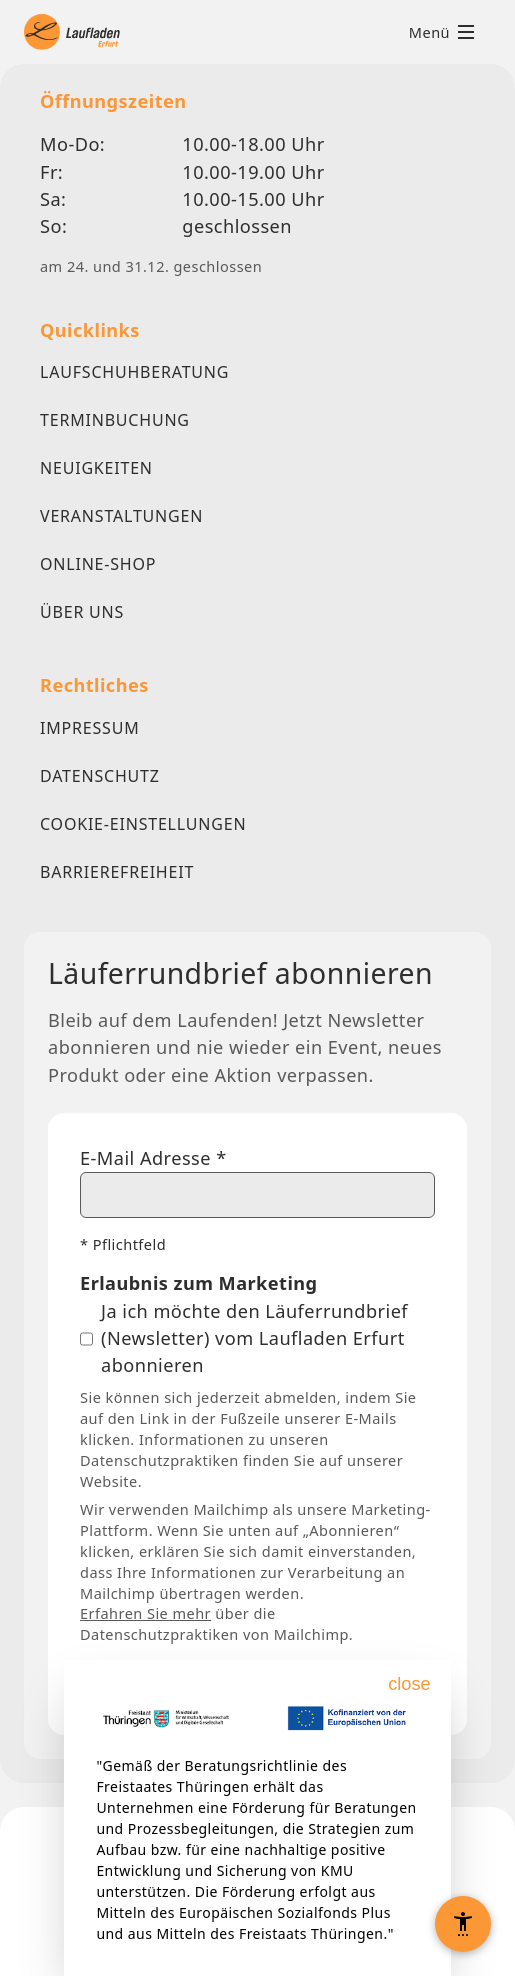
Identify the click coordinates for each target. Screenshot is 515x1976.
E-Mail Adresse (153, 1158)
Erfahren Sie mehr (145, 1613)
